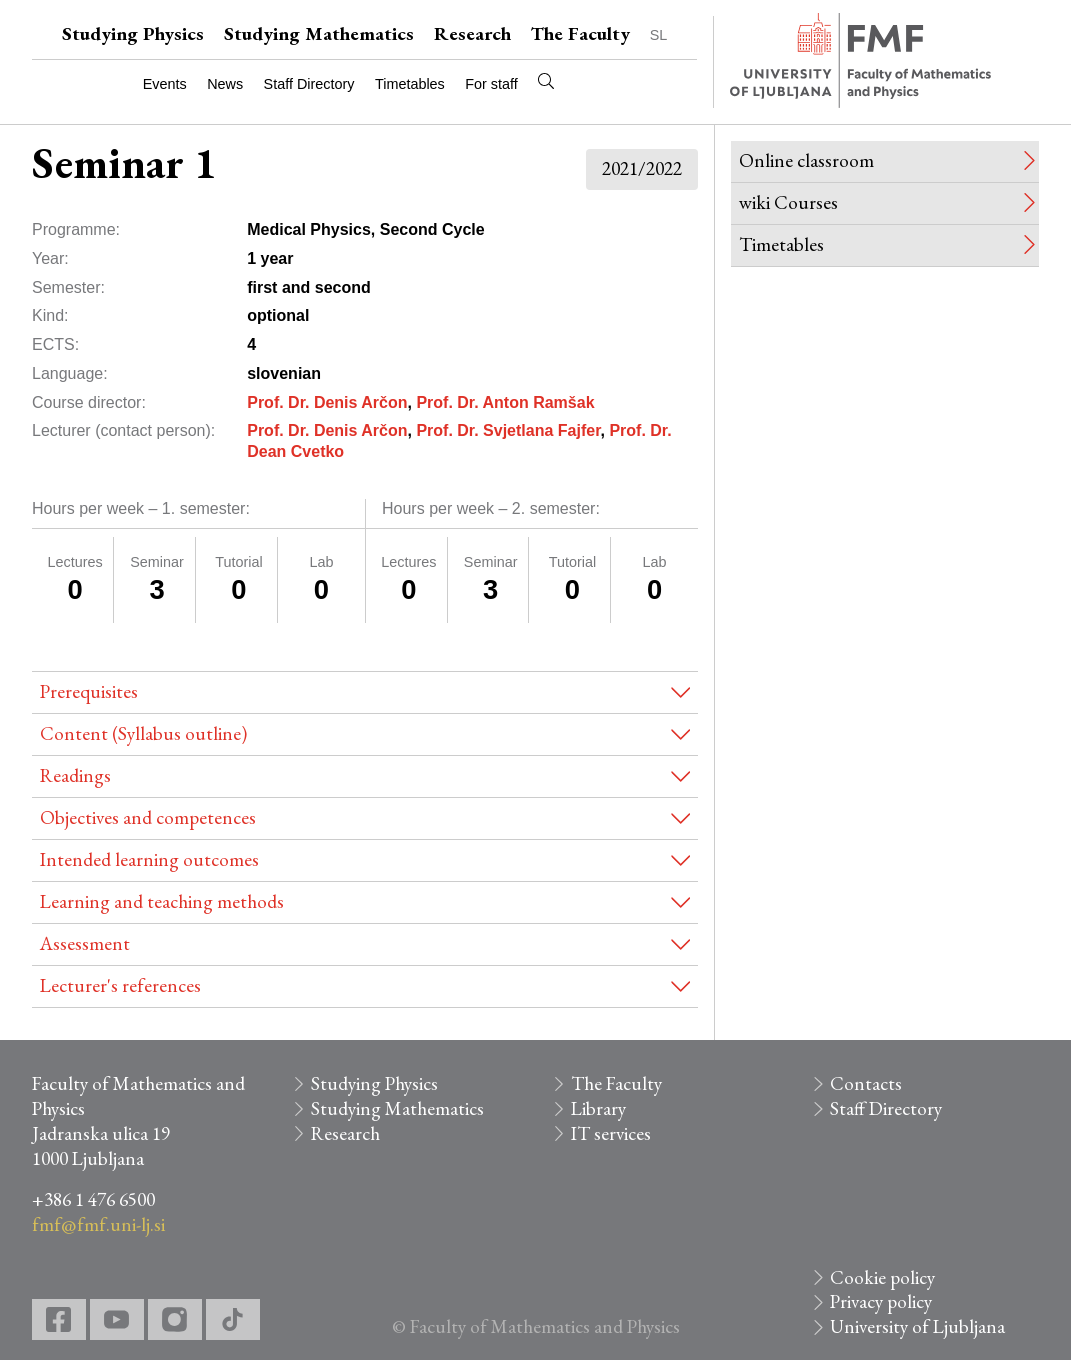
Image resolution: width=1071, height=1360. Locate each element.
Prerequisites (89, 691)
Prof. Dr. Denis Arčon (327, 402)
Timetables (410, 84)
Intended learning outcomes (149, 859)
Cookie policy (882, 1277)
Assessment (85, 943)
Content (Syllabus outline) (143, 733)
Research (472, 33)
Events (165, 84)
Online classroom (806, 160)
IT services (611, 1133)
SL (659, 35)
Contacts (866, 1083)
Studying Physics (133, 33)
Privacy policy (881, 1301)
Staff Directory (309, 84)
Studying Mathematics (319, 33)
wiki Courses (788, 202)
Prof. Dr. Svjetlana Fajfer (508, 430)
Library (598, 1108)
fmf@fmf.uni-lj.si (98, 1224)
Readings (75, 775)
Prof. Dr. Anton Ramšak (505, 402)
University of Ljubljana (917, 1326)
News (225, 84)
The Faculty (580, 33)
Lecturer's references (120, 985)
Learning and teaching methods (162, 901)
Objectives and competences (148, 817)
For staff (491, 84)
